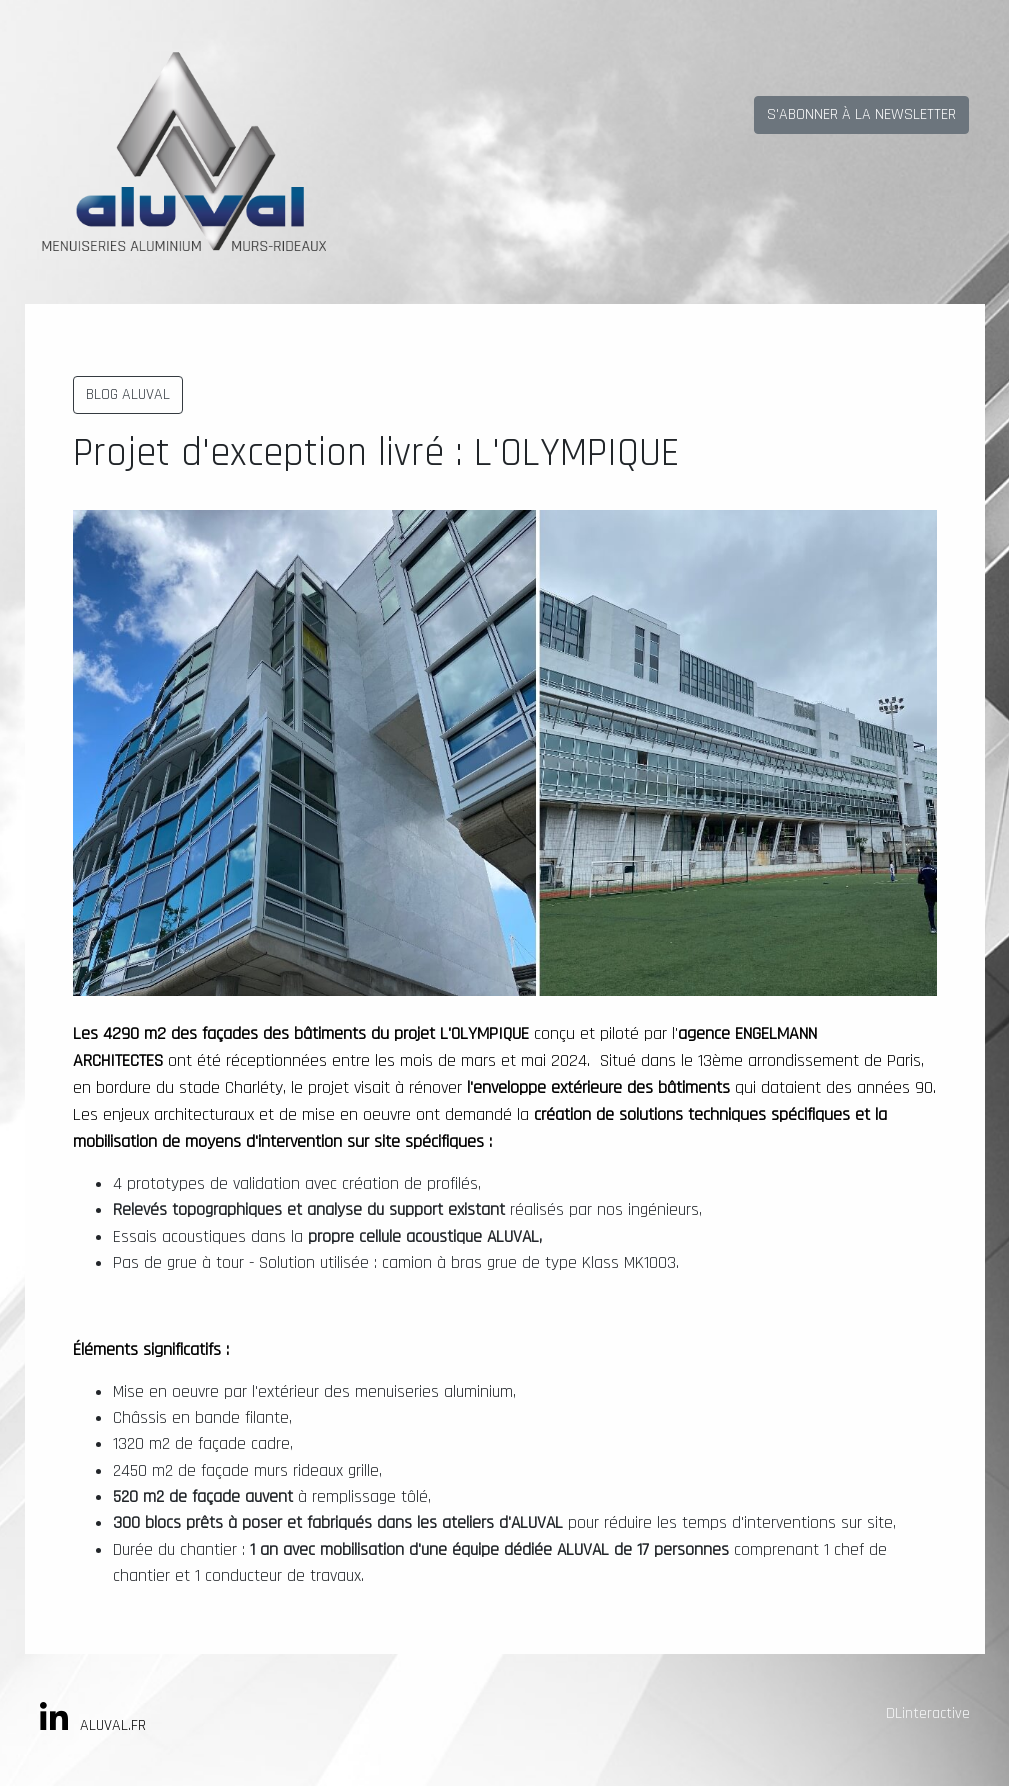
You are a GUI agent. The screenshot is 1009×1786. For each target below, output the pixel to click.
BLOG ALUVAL (128, 394)
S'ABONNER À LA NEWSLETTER (861, 114)
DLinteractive (928, 1713)
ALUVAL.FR (113, 1725)
